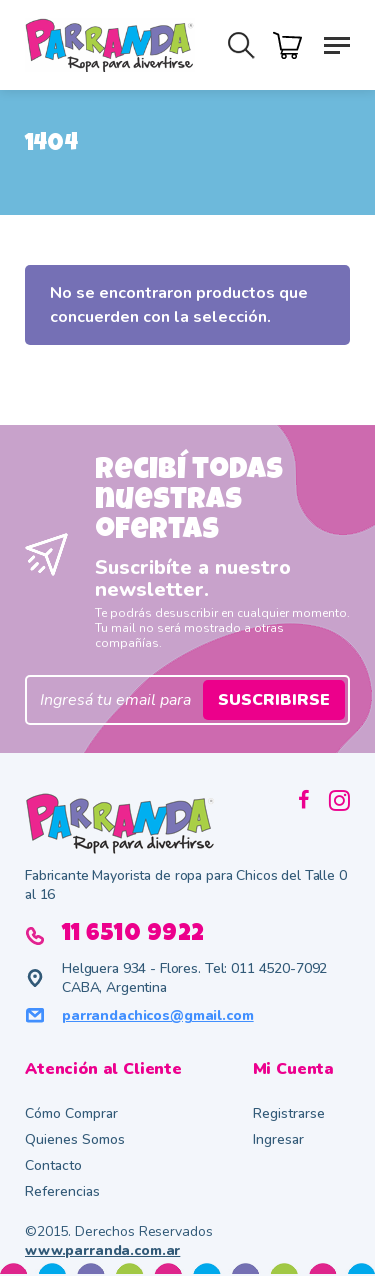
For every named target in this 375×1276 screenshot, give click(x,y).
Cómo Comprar (71, 1113)
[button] (337, 44)
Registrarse (289, 1113)
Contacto (53, 1165)
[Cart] (293, 43)
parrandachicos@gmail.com (158, 1015)
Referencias (62, 1191)
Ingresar (278, 1139)
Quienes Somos (75, 1139)
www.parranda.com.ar (102, 1250)
